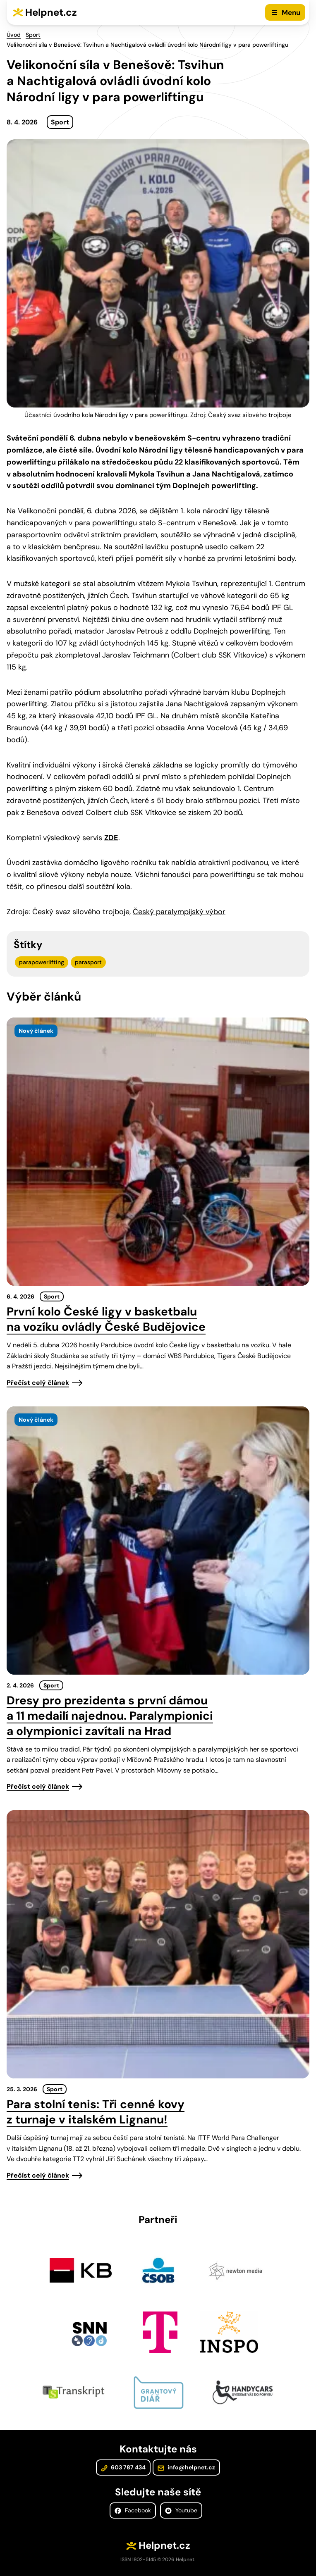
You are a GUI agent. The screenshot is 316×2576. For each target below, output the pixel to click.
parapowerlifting (41, 962)
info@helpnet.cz (186, 2467)
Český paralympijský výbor (179, 912)
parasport (88, 962)
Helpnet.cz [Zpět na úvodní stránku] (51, 12)
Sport (33, 34)
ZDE (111, 838)
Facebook (133, 2510)
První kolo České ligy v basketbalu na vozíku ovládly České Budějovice (106, 1319)
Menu (291, 12)
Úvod (14, 34)
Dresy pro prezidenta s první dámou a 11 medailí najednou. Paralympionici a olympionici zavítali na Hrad (110, 1716)
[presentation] (158, 1152)
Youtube (181, 2510)
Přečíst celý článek (38, 1382)
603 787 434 (123, 2467)
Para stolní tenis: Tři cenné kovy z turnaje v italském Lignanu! (95, 2112)
